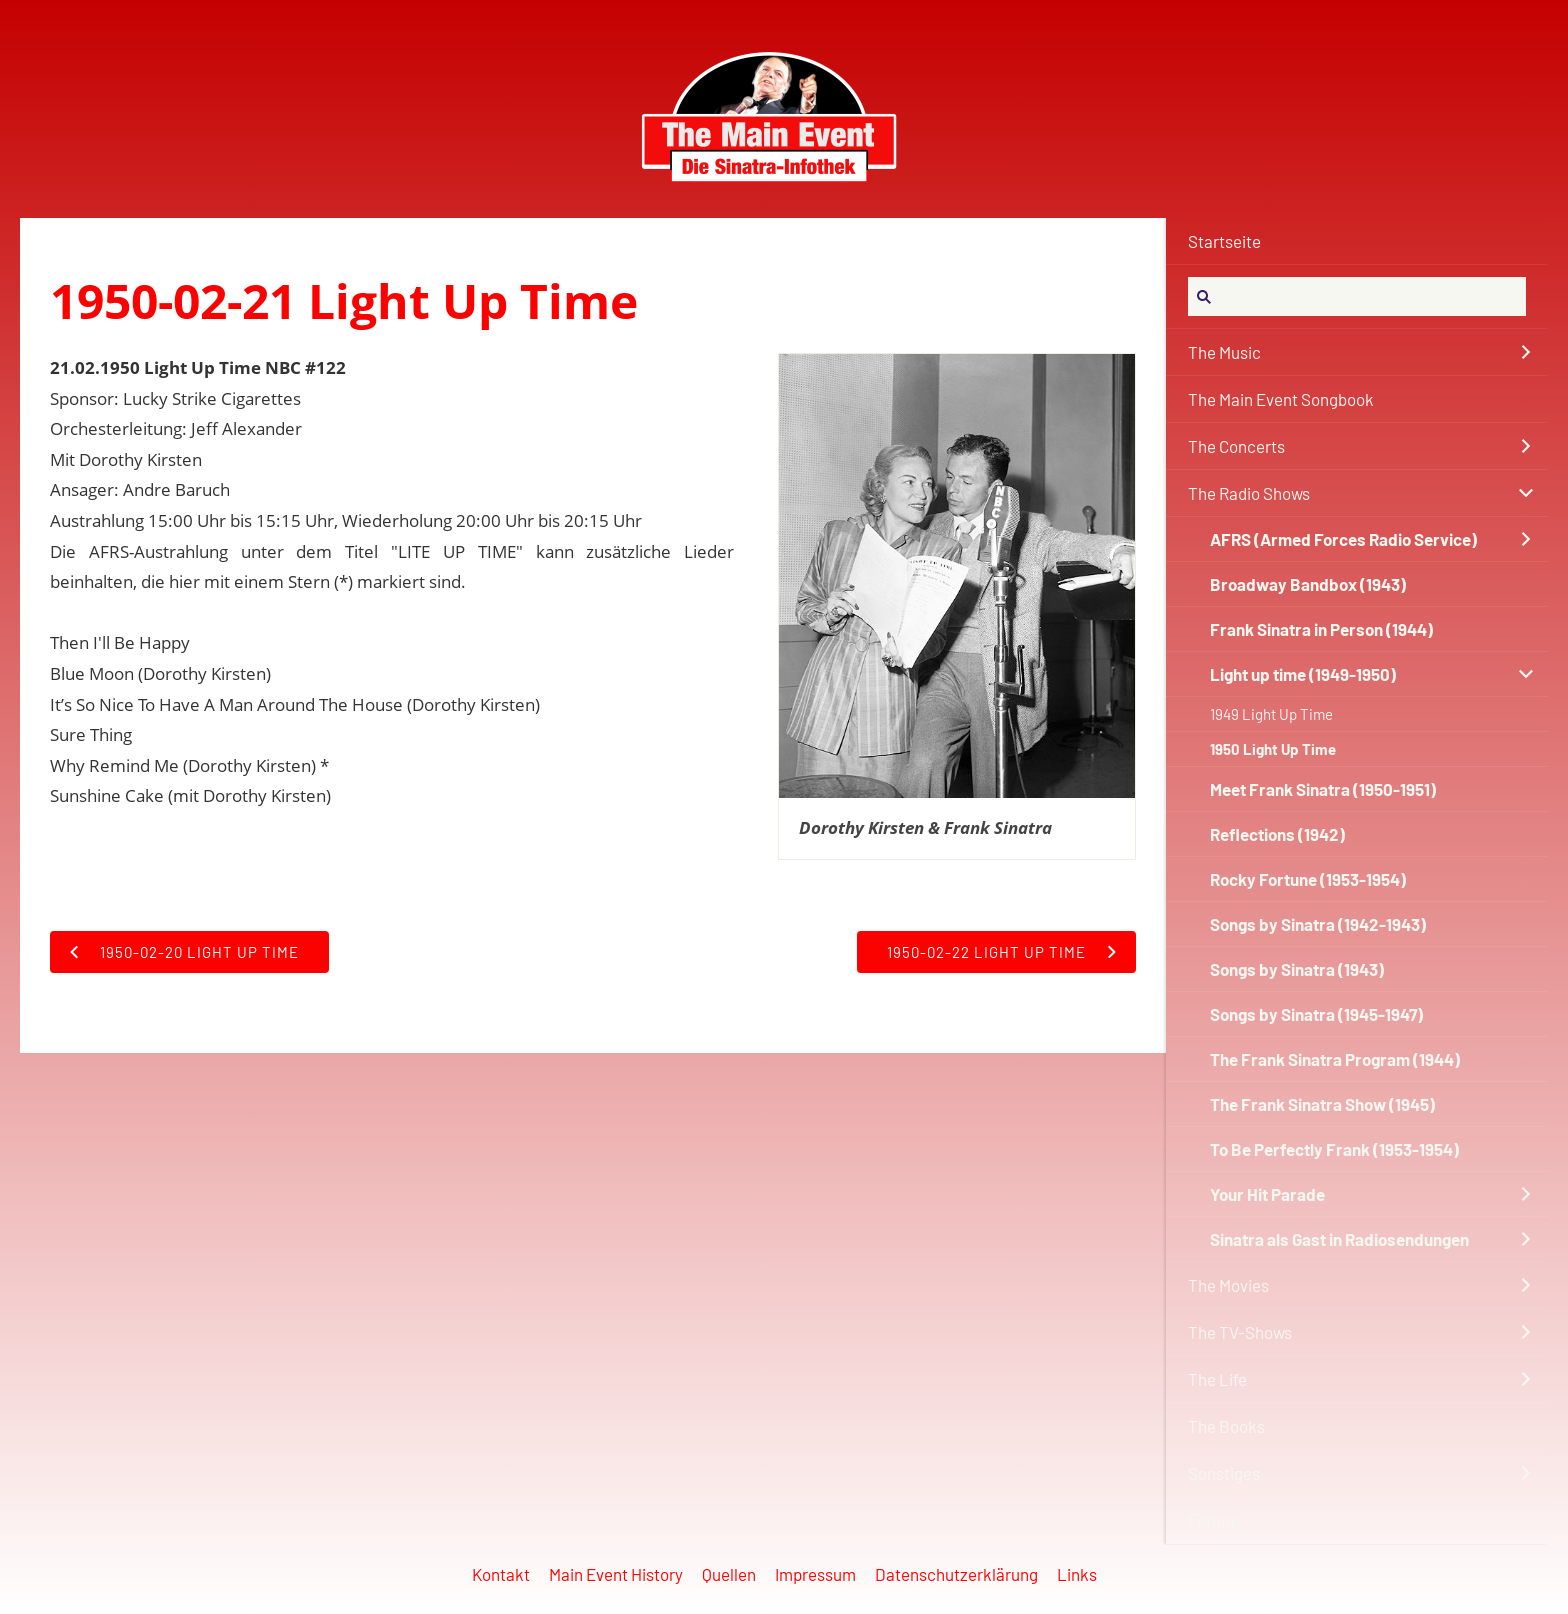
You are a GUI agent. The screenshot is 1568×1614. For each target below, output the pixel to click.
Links (1077, 1574)
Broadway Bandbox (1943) (1308, 584)
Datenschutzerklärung (956, 1574)
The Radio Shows (1249, 493)
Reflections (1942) (1277, 834)
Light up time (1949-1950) (1303, 674)
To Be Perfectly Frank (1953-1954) (1334, 1149)
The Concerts (1236, 446)
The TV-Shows (1240, 1332)
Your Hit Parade (1267, 1194)
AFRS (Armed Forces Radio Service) (1343, 539)
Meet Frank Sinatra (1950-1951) (1323, 789)
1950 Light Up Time (1273, 749)
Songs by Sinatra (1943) (1297, 969)
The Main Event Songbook (1281, 399)
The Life (1217, 1379)
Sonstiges (1224, 1473)
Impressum (815, 1574)
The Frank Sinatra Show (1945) (1322, 1104)
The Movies (1228, 1285)
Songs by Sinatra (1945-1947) (1316, 1014)
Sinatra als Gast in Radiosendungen (1339, 1239)
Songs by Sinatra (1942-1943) (1318, 924)
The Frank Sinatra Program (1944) (1335, 1059)
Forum (1211, 1520)
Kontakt (501, 1574)
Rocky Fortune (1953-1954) (1308, 879)
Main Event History (616, 1574)
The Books (1226, 1426)
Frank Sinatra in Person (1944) (1321, 629)
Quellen (729, 1574)
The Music (1224, 352)
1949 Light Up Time (1271, 714)
